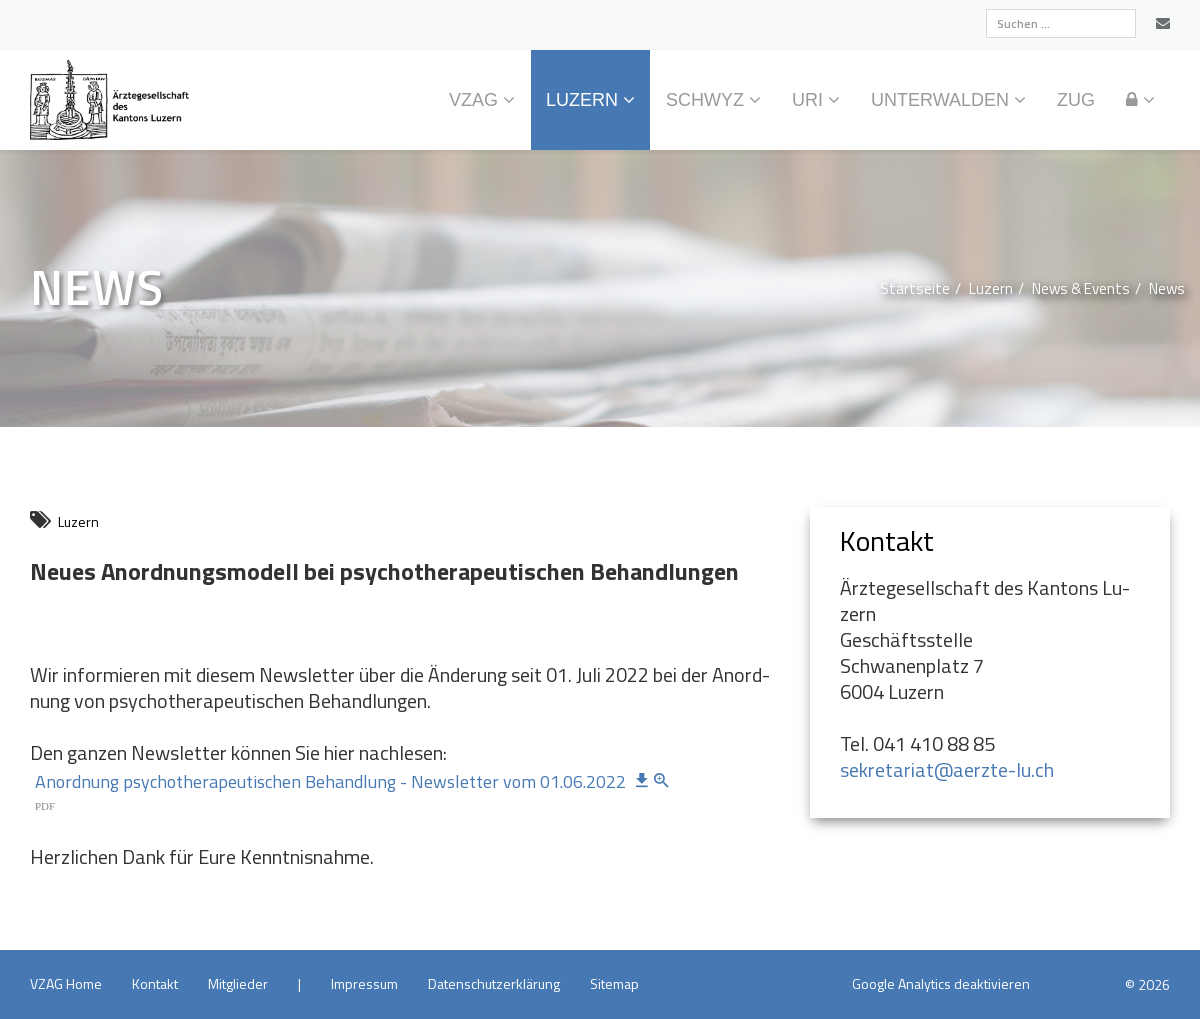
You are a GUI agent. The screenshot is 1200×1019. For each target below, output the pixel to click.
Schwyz (705, 100)
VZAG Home (66, 983)
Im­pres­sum (364, 983)
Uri (807, 100)
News (1167, 288)
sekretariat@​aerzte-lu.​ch (947, 769)
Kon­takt (155, 983)
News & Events (1081, 288)
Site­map (614, 983)
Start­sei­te (915, 288)
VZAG (473, 100)
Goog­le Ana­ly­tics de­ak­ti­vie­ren (941, 983)
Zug (1076, 100)
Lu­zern (582, 100)
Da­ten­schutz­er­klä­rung (494, 983)
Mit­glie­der (238, 983)
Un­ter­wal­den (940, 100)
